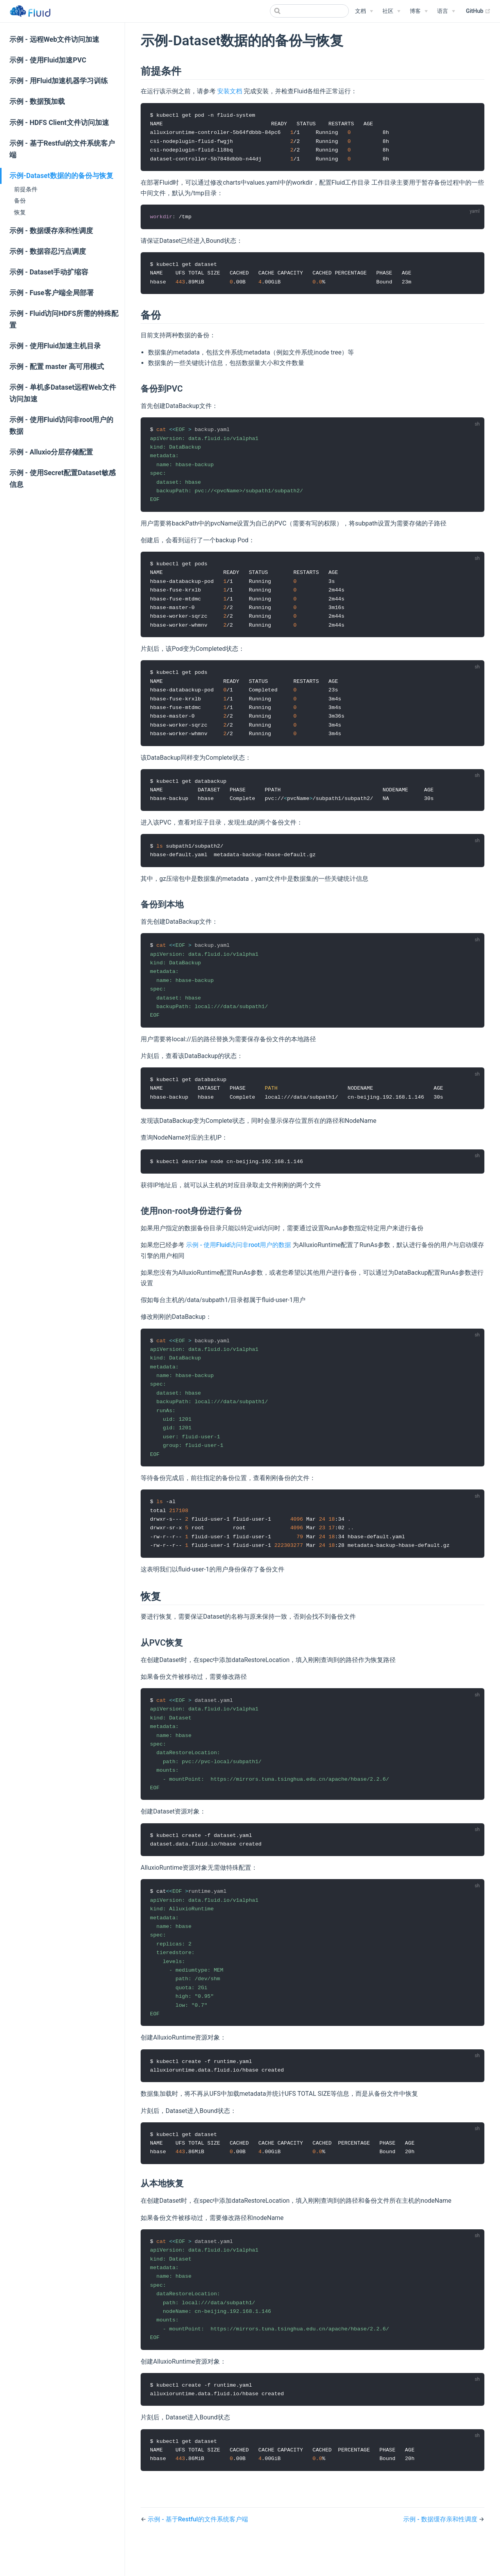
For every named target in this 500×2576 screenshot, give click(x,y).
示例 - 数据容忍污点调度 (47, 251)
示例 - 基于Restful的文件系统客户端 (62, 149)
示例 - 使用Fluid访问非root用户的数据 (61, 425)
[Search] (309, 11)
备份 (20, 200)
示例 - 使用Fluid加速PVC (47, 60)
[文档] (364, 11)
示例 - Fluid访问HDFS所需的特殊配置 (63, 319)
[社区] (391, 11)
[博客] (419, 11)
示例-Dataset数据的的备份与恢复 (61, 176)
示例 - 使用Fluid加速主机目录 (55, 346)
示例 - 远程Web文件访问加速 (54, 39)
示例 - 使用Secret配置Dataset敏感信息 (62, 478)
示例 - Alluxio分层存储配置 (51, 452)
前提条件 (26, 189)
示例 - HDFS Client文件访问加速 (59, 122)
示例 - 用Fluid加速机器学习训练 (58, 81)
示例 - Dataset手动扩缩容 (48, 272)
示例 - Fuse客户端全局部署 (51, 293)
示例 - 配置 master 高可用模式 (56, 367)
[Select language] (446, 11)
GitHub (478, 11)
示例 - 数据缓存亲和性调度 (51, 231)
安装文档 (229, 91)
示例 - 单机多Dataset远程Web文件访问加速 (62, 393)
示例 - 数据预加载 (37, 101)
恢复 (20, 212)
